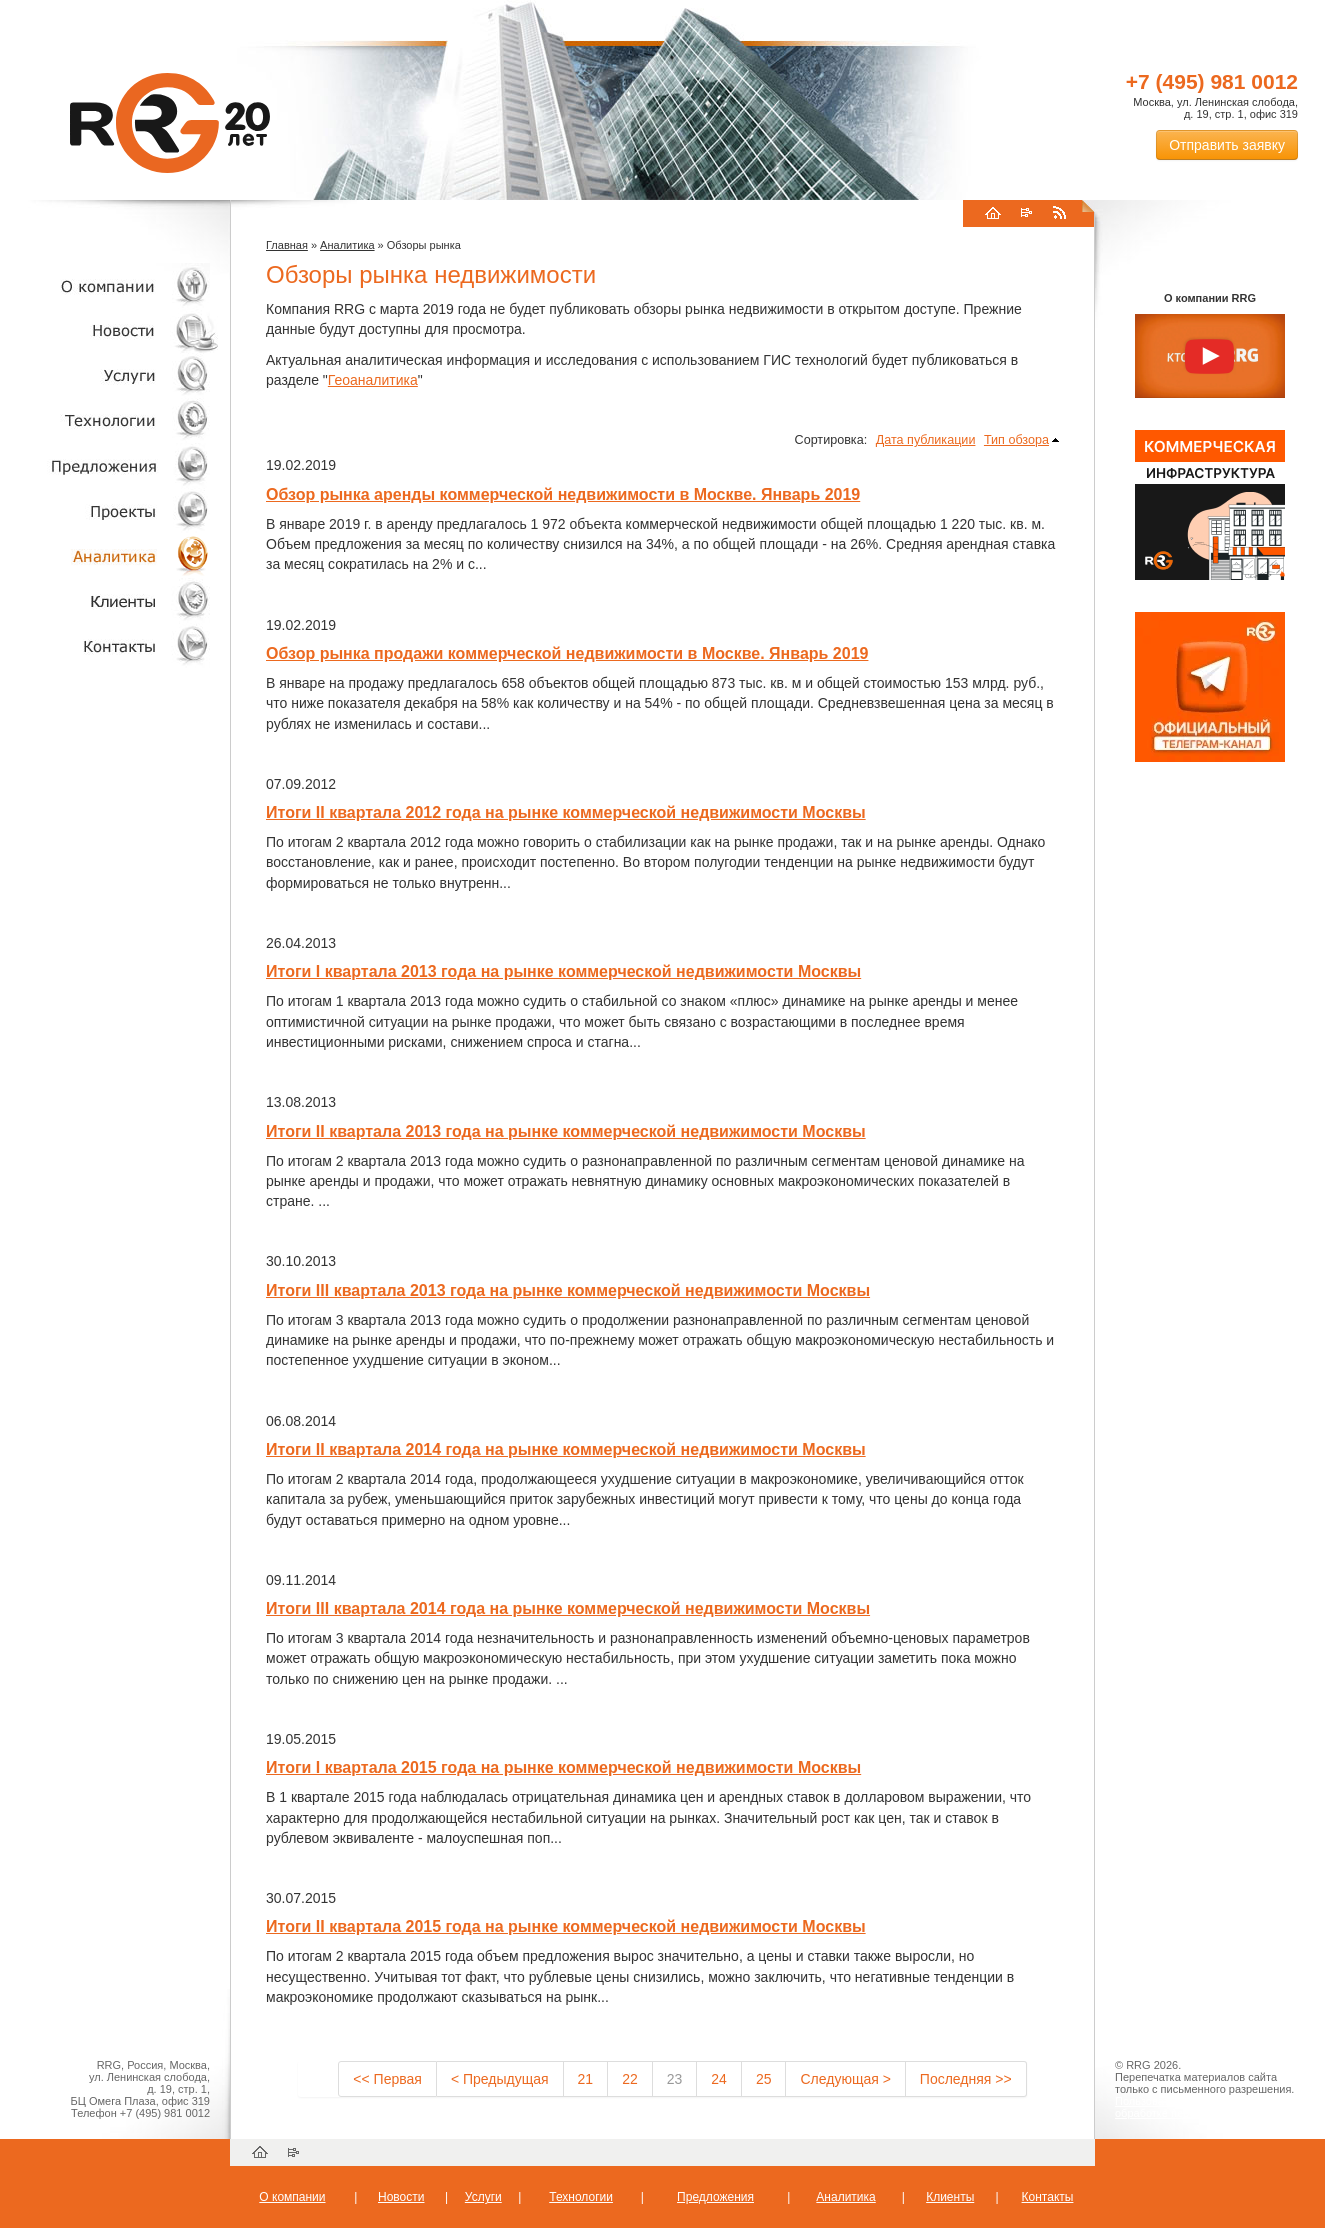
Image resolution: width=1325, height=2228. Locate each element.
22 (630, 2079)
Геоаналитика (373, 380)
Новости (115, 330)
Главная (287, 245)
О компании (110, 285)
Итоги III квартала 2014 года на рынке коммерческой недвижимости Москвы (568, 1608)
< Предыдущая (500, 2079)
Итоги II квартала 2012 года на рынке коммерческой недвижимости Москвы (566, 812)
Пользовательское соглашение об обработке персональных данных (1202, 2107)
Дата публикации (926, 440)
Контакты (110, 645)
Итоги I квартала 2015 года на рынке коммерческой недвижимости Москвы (563, 1767)
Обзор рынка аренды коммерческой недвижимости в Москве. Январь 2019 (563, 494)
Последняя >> (966, 2079)
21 (586, 2079)
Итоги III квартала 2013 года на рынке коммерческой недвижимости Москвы (568, 1290)
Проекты (110, 510)
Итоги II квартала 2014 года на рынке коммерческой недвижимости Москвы (566, 1449)
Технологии (110, 420)
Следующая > (845, 2079)
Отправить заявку (1227, 145)
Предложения (715, 2197)
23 (675, 2079)
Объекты (110, 465)
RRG (170, 123)
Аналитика (110, 555)
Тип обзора (1016, 440)
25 (764, 2079)
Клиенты (110, 600)
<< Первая (387, 2079)
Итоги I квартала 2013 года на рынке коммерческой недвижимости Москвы (563, 971)
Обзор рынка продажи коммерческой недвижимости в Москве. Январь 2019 (567, 653)
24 (719, 2079)
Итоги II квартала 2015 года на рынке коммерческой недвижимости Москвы (566, 1926)
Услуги (110, 375)
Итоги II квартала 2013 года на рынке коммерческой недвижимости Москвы (566, 1131)
